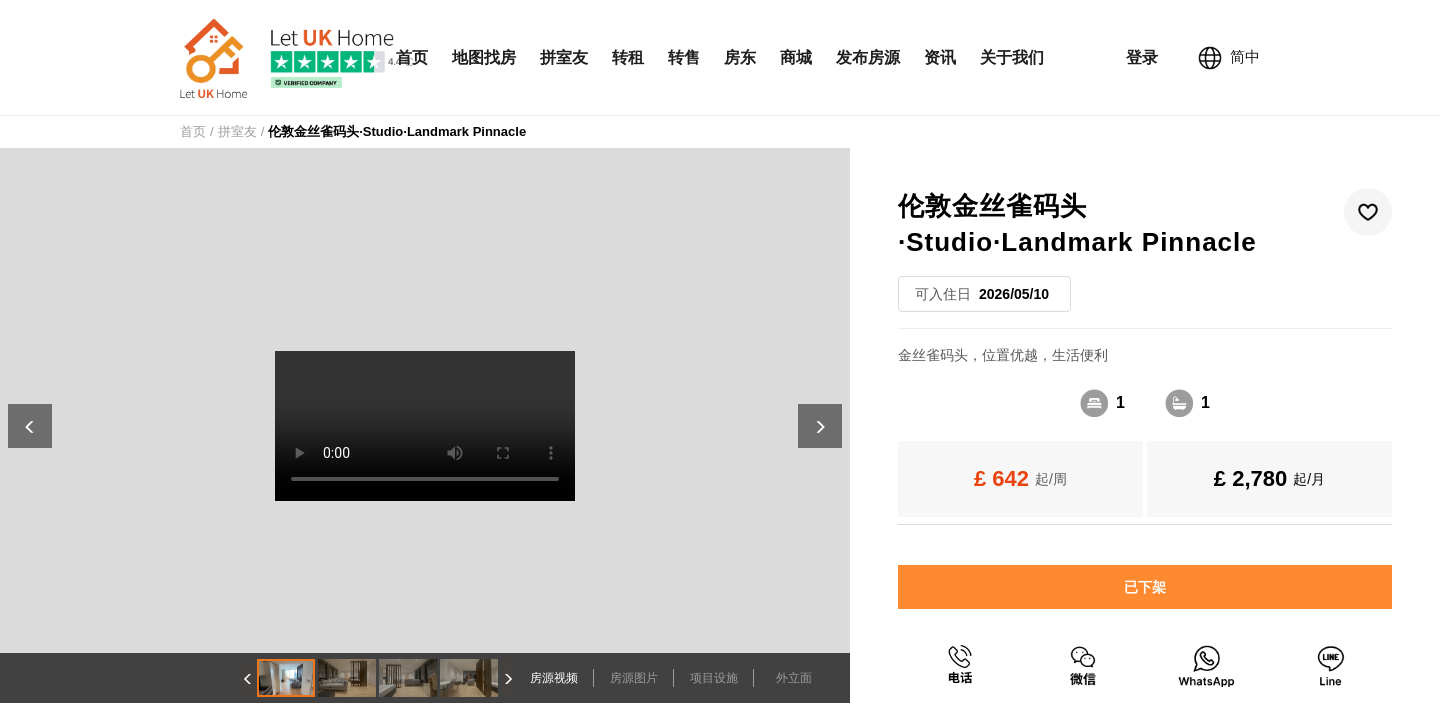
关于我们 (1012, 57)
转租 (628, 57)
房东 (740, 57)
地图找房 (484, 57)
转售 (684, 57)
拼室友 (564, 57)
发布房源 (868, 57)
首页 (412, 57)
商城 (796, 57)
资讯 (940, 57)
